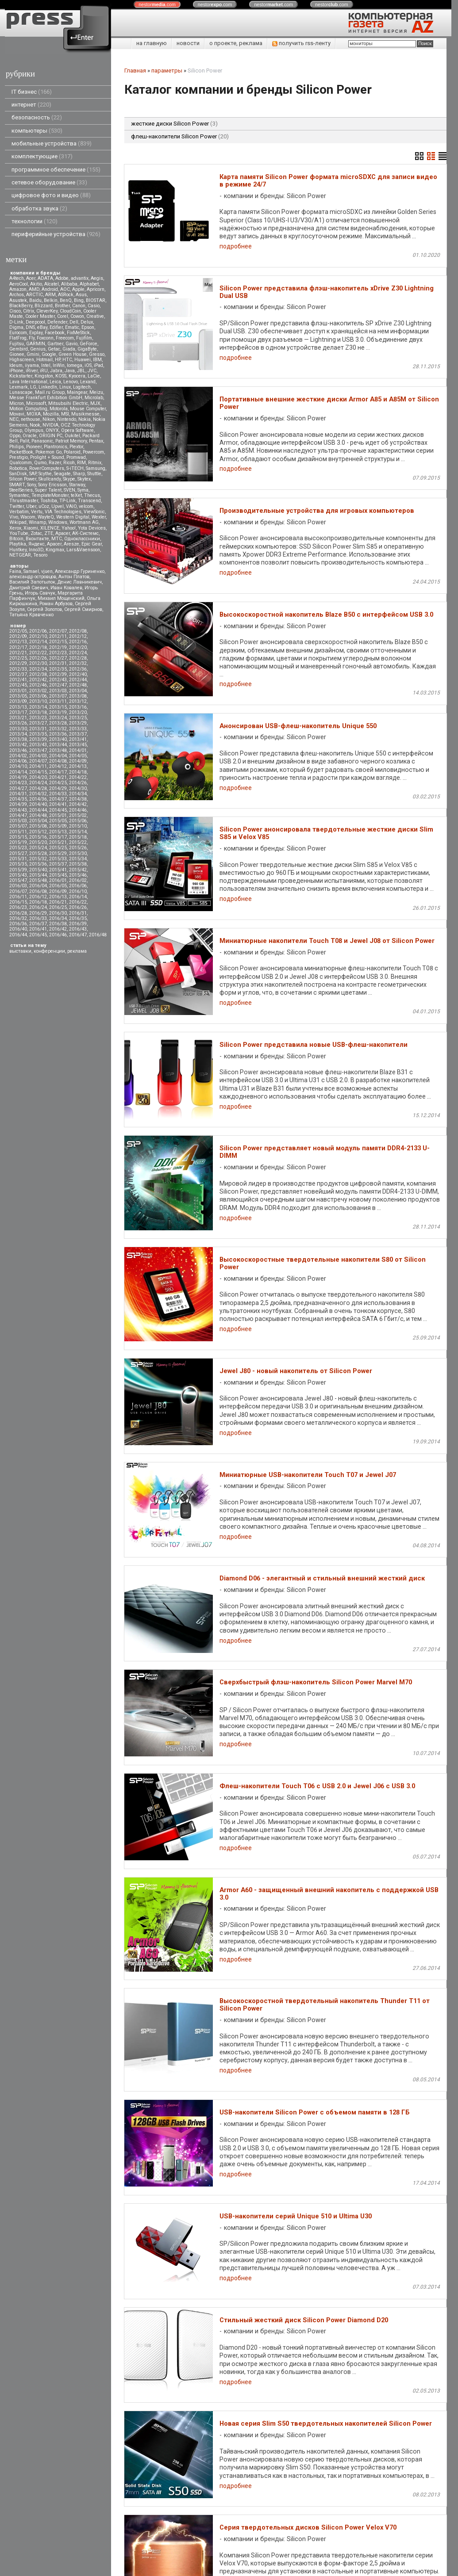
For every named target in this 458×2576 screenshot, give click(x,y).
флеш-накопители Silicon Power (180, 136)
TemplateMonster (50, 495)
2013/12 (78, 701)
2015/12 (38, 832)
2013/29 (78, 723)
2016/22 (78, 902)
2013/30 (18, 729)
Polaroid (72, 452)
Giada (68, 349)
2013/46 (18, 750)
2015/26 (78, 848)
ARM (50, 295)
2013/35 (38, 734)
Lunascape (21, 392)
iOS (88, 365)
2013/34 (18, 734)
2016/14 (78, 897)
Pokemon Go (48, 452)
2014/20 (38, 777)
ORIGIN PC (50, 436)
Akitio (36, 284)
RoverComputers (46, 468)
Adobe (62, 278)
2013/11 (58, 701)
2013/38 (18, 739)
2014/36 (38, 799)
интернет (31, 104)
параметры (166, 70)
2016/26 (78, 907)
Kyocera (77, 376)
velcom (86, 506)
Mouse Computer (88, 409)
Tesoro (40, 555)
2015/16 (38, 837)
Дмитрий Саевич (28, 588)
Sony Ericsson (52, 485)
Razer (55, 463)
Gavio (71, 344)
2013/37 (78, 734)
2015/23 (18, 848)
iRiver (32, 371)
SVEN (69, 490)
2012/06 (38, 631)
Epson (87, 327)
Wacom (27, 517)
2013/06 (38, 696)
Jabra (56, 371)
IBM (97, 360)
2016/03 (18, 886)
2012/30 (38, 663)
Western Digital (72, 517)
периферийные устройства (56, 234)
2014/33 (58, 794)
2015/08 (38, 826)
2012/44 (78, 680)
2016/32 (18, 918)
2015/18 (78, 837)
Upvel (57, 506)
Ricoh (69, 463)
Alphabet (89, 284)
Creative (95, 316)
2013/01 (18, 691)
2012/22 (38, 653)
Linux (65, 387)
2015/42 (78, 870)
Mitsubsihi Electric (68, 403)
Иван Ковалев (66, 588)
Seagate (62, 474)
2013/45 (78, 745)
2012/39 (58, 674)
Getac (54, 349)
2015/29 (58, 853)
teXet (76, 495)
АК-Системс (85, 533)
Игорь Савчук (40, 593)
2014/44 (38, 810)
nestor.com (157, 4)
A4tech (16, 278)
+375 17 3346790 (146, 2512)
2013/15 (58, 707)
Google (49, 354)
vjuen (47, 571)
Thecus (92, 495)
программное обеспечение (56, 169)
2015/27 (18, 853)
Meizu (96, 392)
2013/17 (18, 712)
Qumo (40, 463)
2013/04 (78, 691)
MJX (95, 403)
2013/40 (58, 739)
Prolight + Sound (47, 457)
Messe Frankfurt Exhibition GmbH (45, 398)
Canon (78, 306)
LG (33, 387)
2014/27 (18, 788)
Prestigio (18, 457)
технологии (35, 221)
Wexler (99, 517)
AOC (65, 289)
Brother (62, 306)
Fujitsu (16, 344)
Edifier (56, 327)
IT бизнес (32, 91)
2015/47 (18, 880)
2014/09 (78, 761)
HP (57, 360)
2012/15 (58, 642)
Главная (135, 70)
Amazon (18, 289)
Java (70, 371)
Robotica (18, 468)
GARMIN (35, 344)
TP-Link (67, 501)
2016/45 (38, 935)
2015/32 (38, 859)
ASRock (65, 295)
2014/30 (78, 788)
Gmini (33, 354)
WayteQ (46, 517)
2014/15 (38, 772)
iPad (98, 365)
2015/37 (58, 864)
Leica (55, 382)
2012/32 (78, 663)
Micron (16, 403)
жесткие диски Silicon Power (174, 123)
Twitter (16, 506)
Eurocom (18, 333)
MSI (65, 414)
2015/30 (78, 853)
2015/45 (58, 875)
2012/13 (18, 642)
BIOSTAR (95, 300)
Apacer (54, 544)
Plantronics (55, 447)
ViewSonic (94, 512)
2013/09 (18, 701)
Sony (31, 485)
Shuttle (94, 474)
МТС (56, 539)
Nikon (48, 419)
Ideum (16, 365)
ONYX (52, 430)
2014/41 (58, 804)
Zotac (36, 533)
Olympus (33, 430)
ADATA (45, 278)
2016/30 (58, 913)
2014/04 (58, 756)
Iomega (74, 365)
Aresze (71, 544)
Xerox (15, 528)
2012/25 (18, 658)
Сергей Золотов (44, 609)
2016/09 (58, 891)
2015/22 (78, 842)
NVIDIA (50, 425)
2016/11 (18, 897)
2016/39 (78, 924)
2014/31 (18, 794)
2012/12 (78, 636)
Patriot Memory (71, 441)
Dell (73, 322)
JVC (92, 371)
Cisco (15, 311)
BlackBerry (20, 306)
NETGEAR (20, 555)
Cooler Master (40, 316)
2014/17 (58, 772)
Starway (77, 485)
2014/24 (38, 783)
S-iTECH (75, 468)
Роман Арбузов (56, 604)
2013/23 (38, 718)
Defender (57, 322)
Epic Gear (91, 544)
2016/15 (18, 902)
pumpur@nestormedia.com (161, 2536)
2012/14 (38, 642)
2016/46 (58, 935)
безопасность (37, 117)
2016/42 (58, 929)
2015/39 (18, 870)
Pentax (96, 441)
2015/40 (38, 870)
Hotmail (44, 360)
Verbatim (19, 512)
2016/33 (38, 918)
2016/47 (78, 935)
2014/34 (78, 794)
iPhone (16, 371)
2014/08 (58, 761)
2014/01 (78, 750)
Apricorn (95, 289)
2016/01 (58, 880)
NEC (14, 419)
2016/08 (38, 891)
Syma (83, 490)
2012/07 (58, 631)
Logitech (82, 387)
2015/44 (38, 875)
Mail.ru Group (50, 392)
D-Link (16, 322)
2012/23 (58, 653)
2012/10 (38, 636)
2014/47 (18, 815)
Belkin (51, 300)
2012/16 (78, 642)
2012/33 (18, 669)
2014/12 (58, 766)
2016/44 (18, 935)
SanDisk (18, 474)
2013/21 (18, 718)
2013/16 (78, 707)
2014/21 (58, 777)
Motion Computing (28, 409)
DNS (30, 327)
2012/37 (18, 674)
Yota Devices (92, 528)
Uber (31, 506)
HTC (67, 360)
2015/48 (38, 880)
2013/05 (18, 696)
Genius (38, 349)
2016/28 (18, 913)
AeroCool (18, 284)
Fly (32, 338)
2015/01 (58, 815)
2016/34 (58, 918)
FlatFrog (18, 338)
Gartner (55, 344)
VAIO (71, 506)
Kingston (44, 376)
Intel (45, 365)
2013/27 (38, 723)
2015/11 (18, 832)
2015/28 (38, 853)
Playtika (17, 544)
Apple (78, 289)
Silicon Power (22, 479)
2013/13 (18, 707)
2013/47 (38, 750)
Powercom (93, 452)
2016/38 (58, 924)
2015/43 (18, 875)
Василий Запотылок (32, 582)
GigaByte (87, 349)
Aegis (97, 278)
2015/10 (78, 826)
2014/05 (78, 756)
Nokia (84, 419)
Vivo (13, 517)
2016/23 (18, 907)
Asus (81, 295)
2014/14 (18, 772)
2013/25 (78, 718)
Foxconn (45, 338)
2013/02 (38, 691)
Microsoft (36, 403)
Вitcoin (16, 539)
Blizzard (44, 306)
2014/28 (38, 788)
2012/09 (18, 636)
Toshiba (48, 501)
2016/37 (38, 924)
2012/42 (38, 680)
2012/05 (18, 631)
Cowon (77, 316)
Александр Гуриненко (79, 571)
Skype (69, 479)
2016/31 (78, 913)
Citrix (28, 311)
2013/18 (38, 712)
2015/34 (78, 859)
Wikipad (18, 522)
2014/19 (18, 777)
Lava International (28, 382)
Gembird (18, 349)
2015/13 (58, 832)
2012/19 (58, 647)
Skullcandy (49, 479)
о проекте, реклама (235, 43)
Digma (16, 327)
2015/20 (38, 842)
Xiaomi (30, 528)
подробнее (235, 246)
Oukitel (72, 436)
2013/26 (18, 723)
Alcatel (51, 284)
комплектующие (42, 156)
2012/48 (78, 685)
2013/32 (58, 729)
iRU (44, 371)
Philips (16, 447)
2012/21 (18, 653)
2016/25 (58, 907)
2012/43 (58, 680)
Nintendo (66, 419)
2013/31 (38, 729)
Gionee (16, 354)
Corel (62, 316)
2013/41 (78, 739)
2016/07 (18, 891)
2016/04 (38, 886)
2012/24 (78, 653)
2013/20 (78, 712)
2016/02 (78, 880)
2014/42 (78, 804)
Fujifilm (84, 338)
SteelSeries (21, 490)
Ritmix (94, 463)
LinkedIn (47, 387)
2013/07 (58, 696)
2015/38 (78, 864)
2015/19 (18, 842)
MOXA (34, 414)
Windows (57, 522)
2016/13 (58, 897)
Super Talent (48, 490)
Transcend (89, 501)
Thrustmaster (23, 501)
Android (50, 289)
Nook (35, 425)
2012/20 (78, 647)
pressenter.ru (140, 2548)
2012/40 (78, 674)
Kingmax (55, 550)
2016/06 (78, 886)
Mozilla (51, 414)
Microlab (94, 398)
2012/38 (38, 674)
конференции (49, 951)
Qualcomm (20, 463)
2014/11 (38, 766)
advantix (80, 278)
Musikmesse (85, 414)
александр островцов (32, 577)
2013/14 (38, 707)
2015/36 (38, 864)
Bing (79, 300)
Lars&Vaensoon (83, 550)
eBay (42, 327)
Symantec (19, 495)
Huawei (82, 360)
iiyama (32, 365)
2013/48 (58, 750)
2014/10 (18, 766)
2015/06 (78, 821)
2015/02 (78, 815)
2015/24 (38, 848)
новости (188, 43)
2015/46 (78, 875)
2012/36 (78, 669)
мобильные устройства (52, 143)
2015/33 (58, 859)
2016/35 (78, 918)
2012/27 (58, 658)
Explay (35, 333)
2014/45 (58, 810)
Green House (72, 354)
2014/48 (38, 815)
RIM (81, 463)
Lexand (88, 382)
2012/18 (38, 647)
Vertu (36, 512)
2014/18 (78, 772)
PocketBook (21, 452)
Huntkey (18, 550)
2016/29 (38, 913)
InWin (59, 365)
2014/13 (78, 766)
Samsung (95, 468)
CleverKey (47, 311)
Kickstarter (20, 376)
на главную (151, 43)
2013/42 (18, 745)
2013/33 (78, 729)
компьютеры (37, 130)
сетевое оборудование (49, 182)
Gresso (96, 354)
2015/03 (18, 821)
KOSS (60, 376)
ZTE (48, 533)
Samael (31, 571)
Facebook (55, 333)
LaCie (94, 376)
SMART (17, 485)
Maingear (77, 392)
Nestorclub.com (237, 2565)
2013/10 (38, 701)
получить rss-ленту (301, 43)
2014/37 (58, 799)
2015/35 (18, 864)
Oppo (14, 436)
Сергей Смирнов (83, 609)
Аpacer (62, 533)
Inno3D (36, 550)
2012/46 (38, 685)
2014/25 (58, 783)
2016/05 (58, 886)
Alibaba (69, 284)
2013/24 (58, 718)
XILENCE (49, 528)
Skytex (84, 479)
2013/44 (58, 745)
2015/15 (18, 837)
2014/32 (38, 794)
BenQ (66, 300)
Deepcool (35, 322)
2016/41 (38, 929)
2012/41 (18, 680)
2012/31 (58, 663)
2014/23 (18, 783)
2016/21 (58, 902)
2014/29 (58, 788)
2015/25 (58, 848)
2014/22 (78, 777)
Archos (16, 295)
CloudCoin (70, 311)
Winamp (37, 522)
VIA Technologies (63, 512)
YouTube (18, 533)
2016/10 (78, 891)
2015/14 (78, 832)
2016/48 (98, 935)
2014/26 (78, 783)
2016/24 (38, 907)
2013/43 (38, 745)
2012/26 (38, 658)
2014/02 (18, 756)
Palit (24, 441)
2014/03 (38, 756)
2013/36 (58, 734)
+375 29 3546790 (146, 2524)
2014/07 (38, 761)
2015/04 (38, 821)
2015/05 (58, 821)
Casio (94, 306)
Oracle (30, 436)
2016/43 (78, 929)
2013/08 (78, 696)
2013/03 (58, 691)
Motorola (59, 409)
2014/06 (18, 761)
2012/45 (18, 685)
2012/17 (18, 647)
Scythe (45, 474)
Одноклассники (82, 539)
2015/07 (18, 826)
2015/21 (58, 842)
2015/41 (58, 870)
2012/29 (18, 663)
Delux (87, 322)
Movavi (16, 414)
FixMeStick (78, 333)
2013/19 (58, 712)
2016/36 (18, 924)
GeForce (88, 344)
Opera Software (77, 430)
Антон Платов (73, 577)
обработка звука (39, 208)
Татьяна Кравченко (31, 615)
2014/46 (78, 810)
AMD (34, 289)
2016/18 (38, 902)
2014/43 (18, 810)
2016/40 (18, 929)
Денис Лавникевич (80, 582)
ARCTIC (34, 295)
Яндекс (36, 544)
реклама (77, 951)
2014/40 (38, 804)
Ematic (72, 327)
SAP (32, 474)
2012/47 (58, 685)
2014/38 (78, 799)
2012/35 (58, 669)
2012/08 (78, 631)
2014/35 (18, 799)
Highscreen (21, 360)
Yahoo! (69, 528)
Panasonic (42, 441)
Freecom (65, 338)
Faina (15, 571)
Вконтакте (37, 539)
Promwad (76, 457)
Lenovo (70, 382)
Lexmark (18, 387)
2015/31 (18, 859)
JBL (81, 371)
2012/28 (78, 658)
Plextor (76, 447)
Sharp (79, 474)
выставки (20, 951)
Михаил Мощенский (61, 598)
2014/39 (18, 804)
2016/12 (38, 897)
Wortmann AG (84, 522)
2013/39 (38, 739)
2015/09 (58, 826)
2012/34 (38, 669)
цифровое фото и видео (51, 195)
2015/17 (58, 837)
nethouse (30, 419)
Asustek (18, 300)
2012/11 (58, 636)
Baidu (35, 300)
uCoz (43, 506)
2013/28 (58, 723)
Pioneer (34, 447)
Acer (30, 278)
